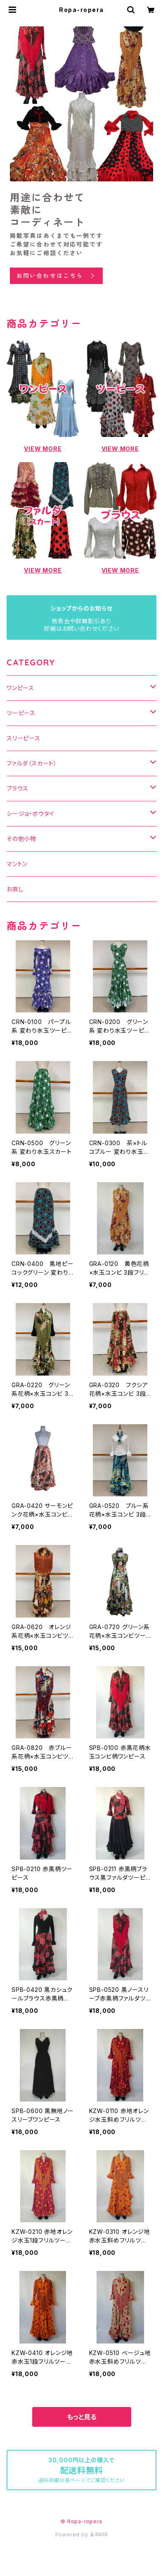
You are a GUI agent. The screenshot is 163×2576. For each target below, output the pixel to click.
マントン (17, 863)
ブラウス (17, 788)
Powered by (81, 2534)
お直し (15, 888)
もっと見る (82, 2417)
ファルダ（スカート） (32, 763)
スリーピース (23, 738)
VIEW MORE (42, 448)
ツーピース (21, 712)
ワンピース (20, 687)
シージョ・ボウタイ (30, 813)
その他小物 (21, 838)
